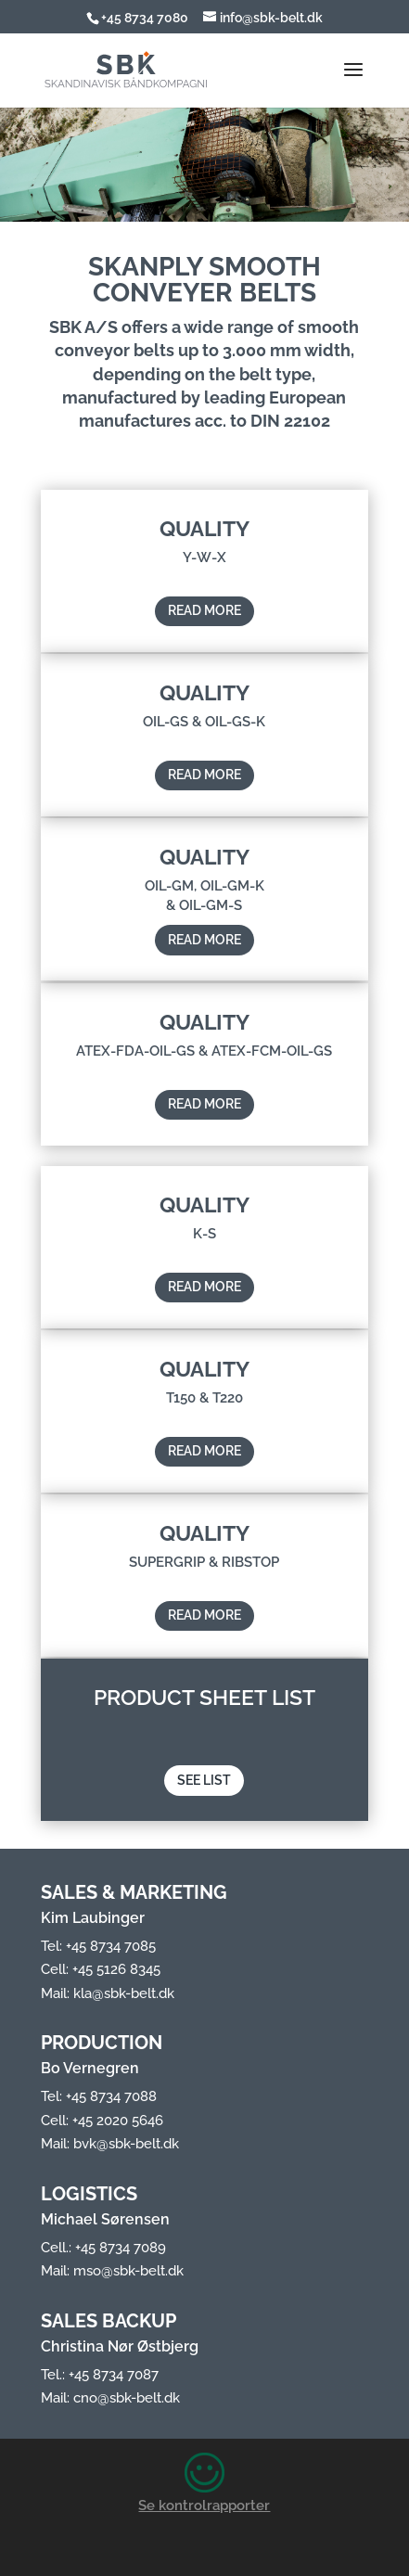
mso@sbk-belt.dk (128, 2270)
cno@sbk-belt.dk (126, 2398)
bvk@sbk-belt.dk (126, 2143)
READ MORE (204, 647)
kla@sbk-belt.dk (123, 1993)
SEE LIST (204, 1816)
